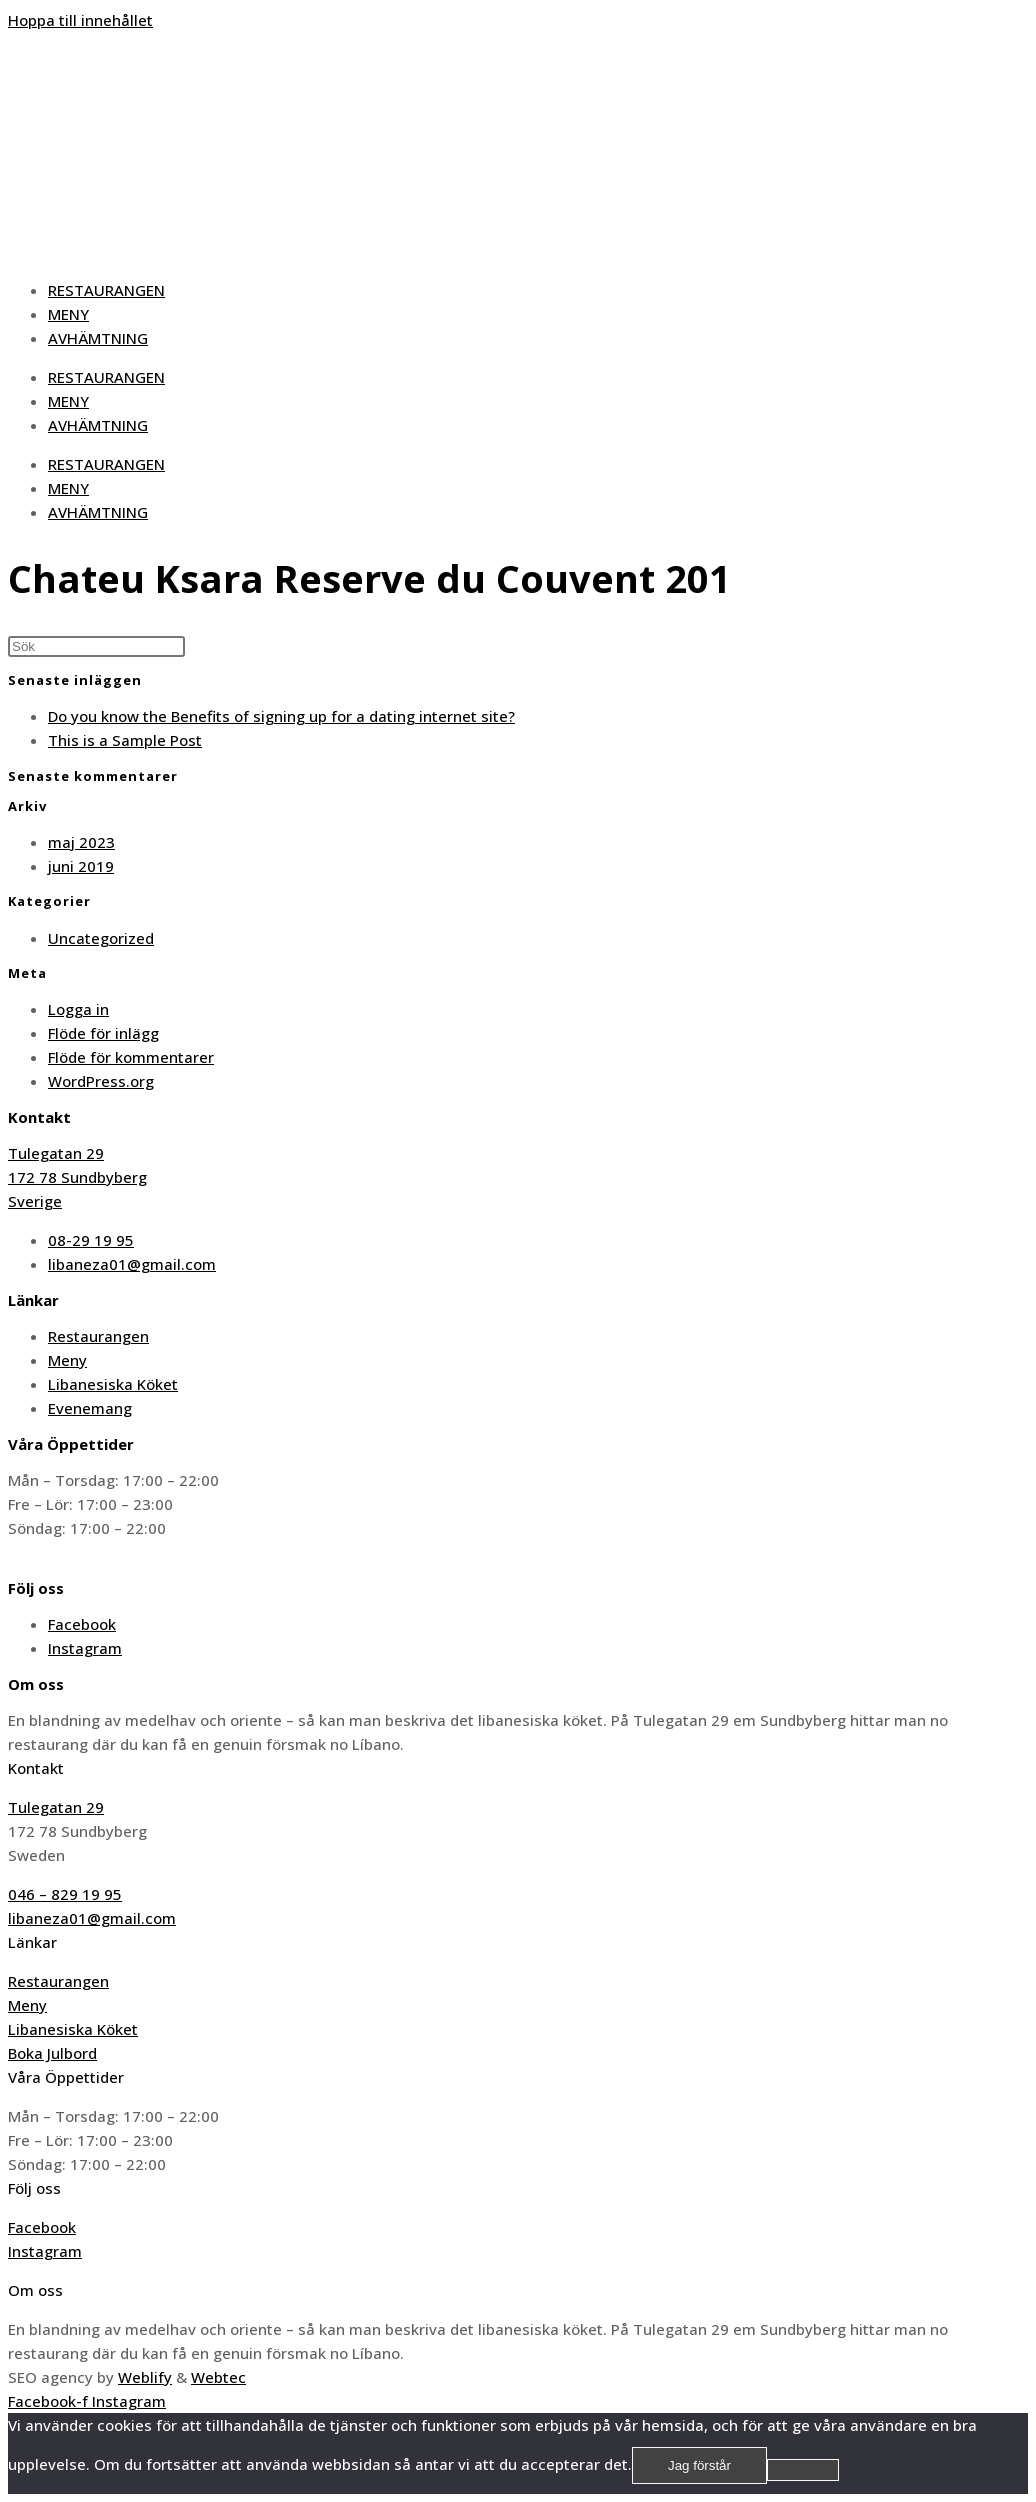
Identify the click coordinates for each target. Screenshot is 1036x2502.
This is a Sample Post (125, 740)
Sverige (35, 1201)
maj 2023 (81, 842)
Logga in (78, 1009)
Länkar (32, 1942)
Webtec (218, 2377)
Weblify (145, 2377)
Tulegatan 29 (56, 1153)
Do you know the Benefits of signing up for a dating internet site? (281, 716)
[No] (803, 2470)
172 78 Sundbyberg (77, 1177)
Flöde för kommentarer (131, 1057)
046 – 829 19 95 (65, 1894)
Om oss (35, 2290)
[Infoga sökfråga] (96, 646)
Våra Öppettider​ (66, 2077)
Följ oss (34, 2188)
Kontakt (36, 1768)
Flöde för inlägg (103, 1033)
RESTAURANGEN (106, 290)
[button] (518, 1768)
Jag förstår (699, 2465)
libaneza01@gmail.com (92, 1918)
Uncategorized (101, 938)
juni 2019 (81, 866)
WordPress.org (101, 1081)
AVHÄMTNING (98, 338)
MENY (68, 314)
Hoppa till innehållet (80, 20)
